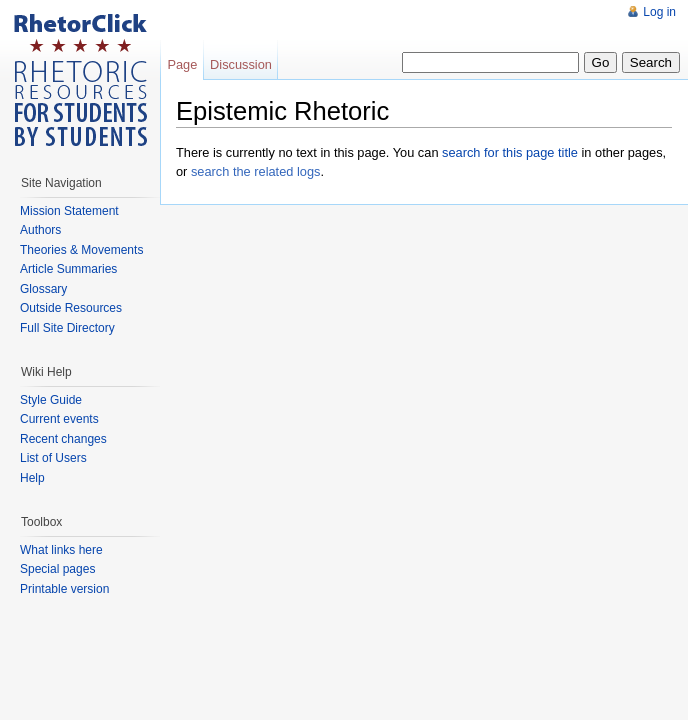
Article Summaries (68, 269)
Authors (40, 230)
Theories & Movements (81, 250)
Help (32, 478)
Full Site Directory (67, 328)
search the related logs (255, 171)
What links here (61, 550)
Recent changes (63, 439)
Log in (659, 12)
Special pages (57, 569)
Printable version (64, 589)
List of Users (53, 458)
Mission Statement (69, 211)
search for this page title (510, 152)
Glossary (43, 289)
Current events (59, 419)
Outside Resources (71, 308)
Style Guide (51, 400)
